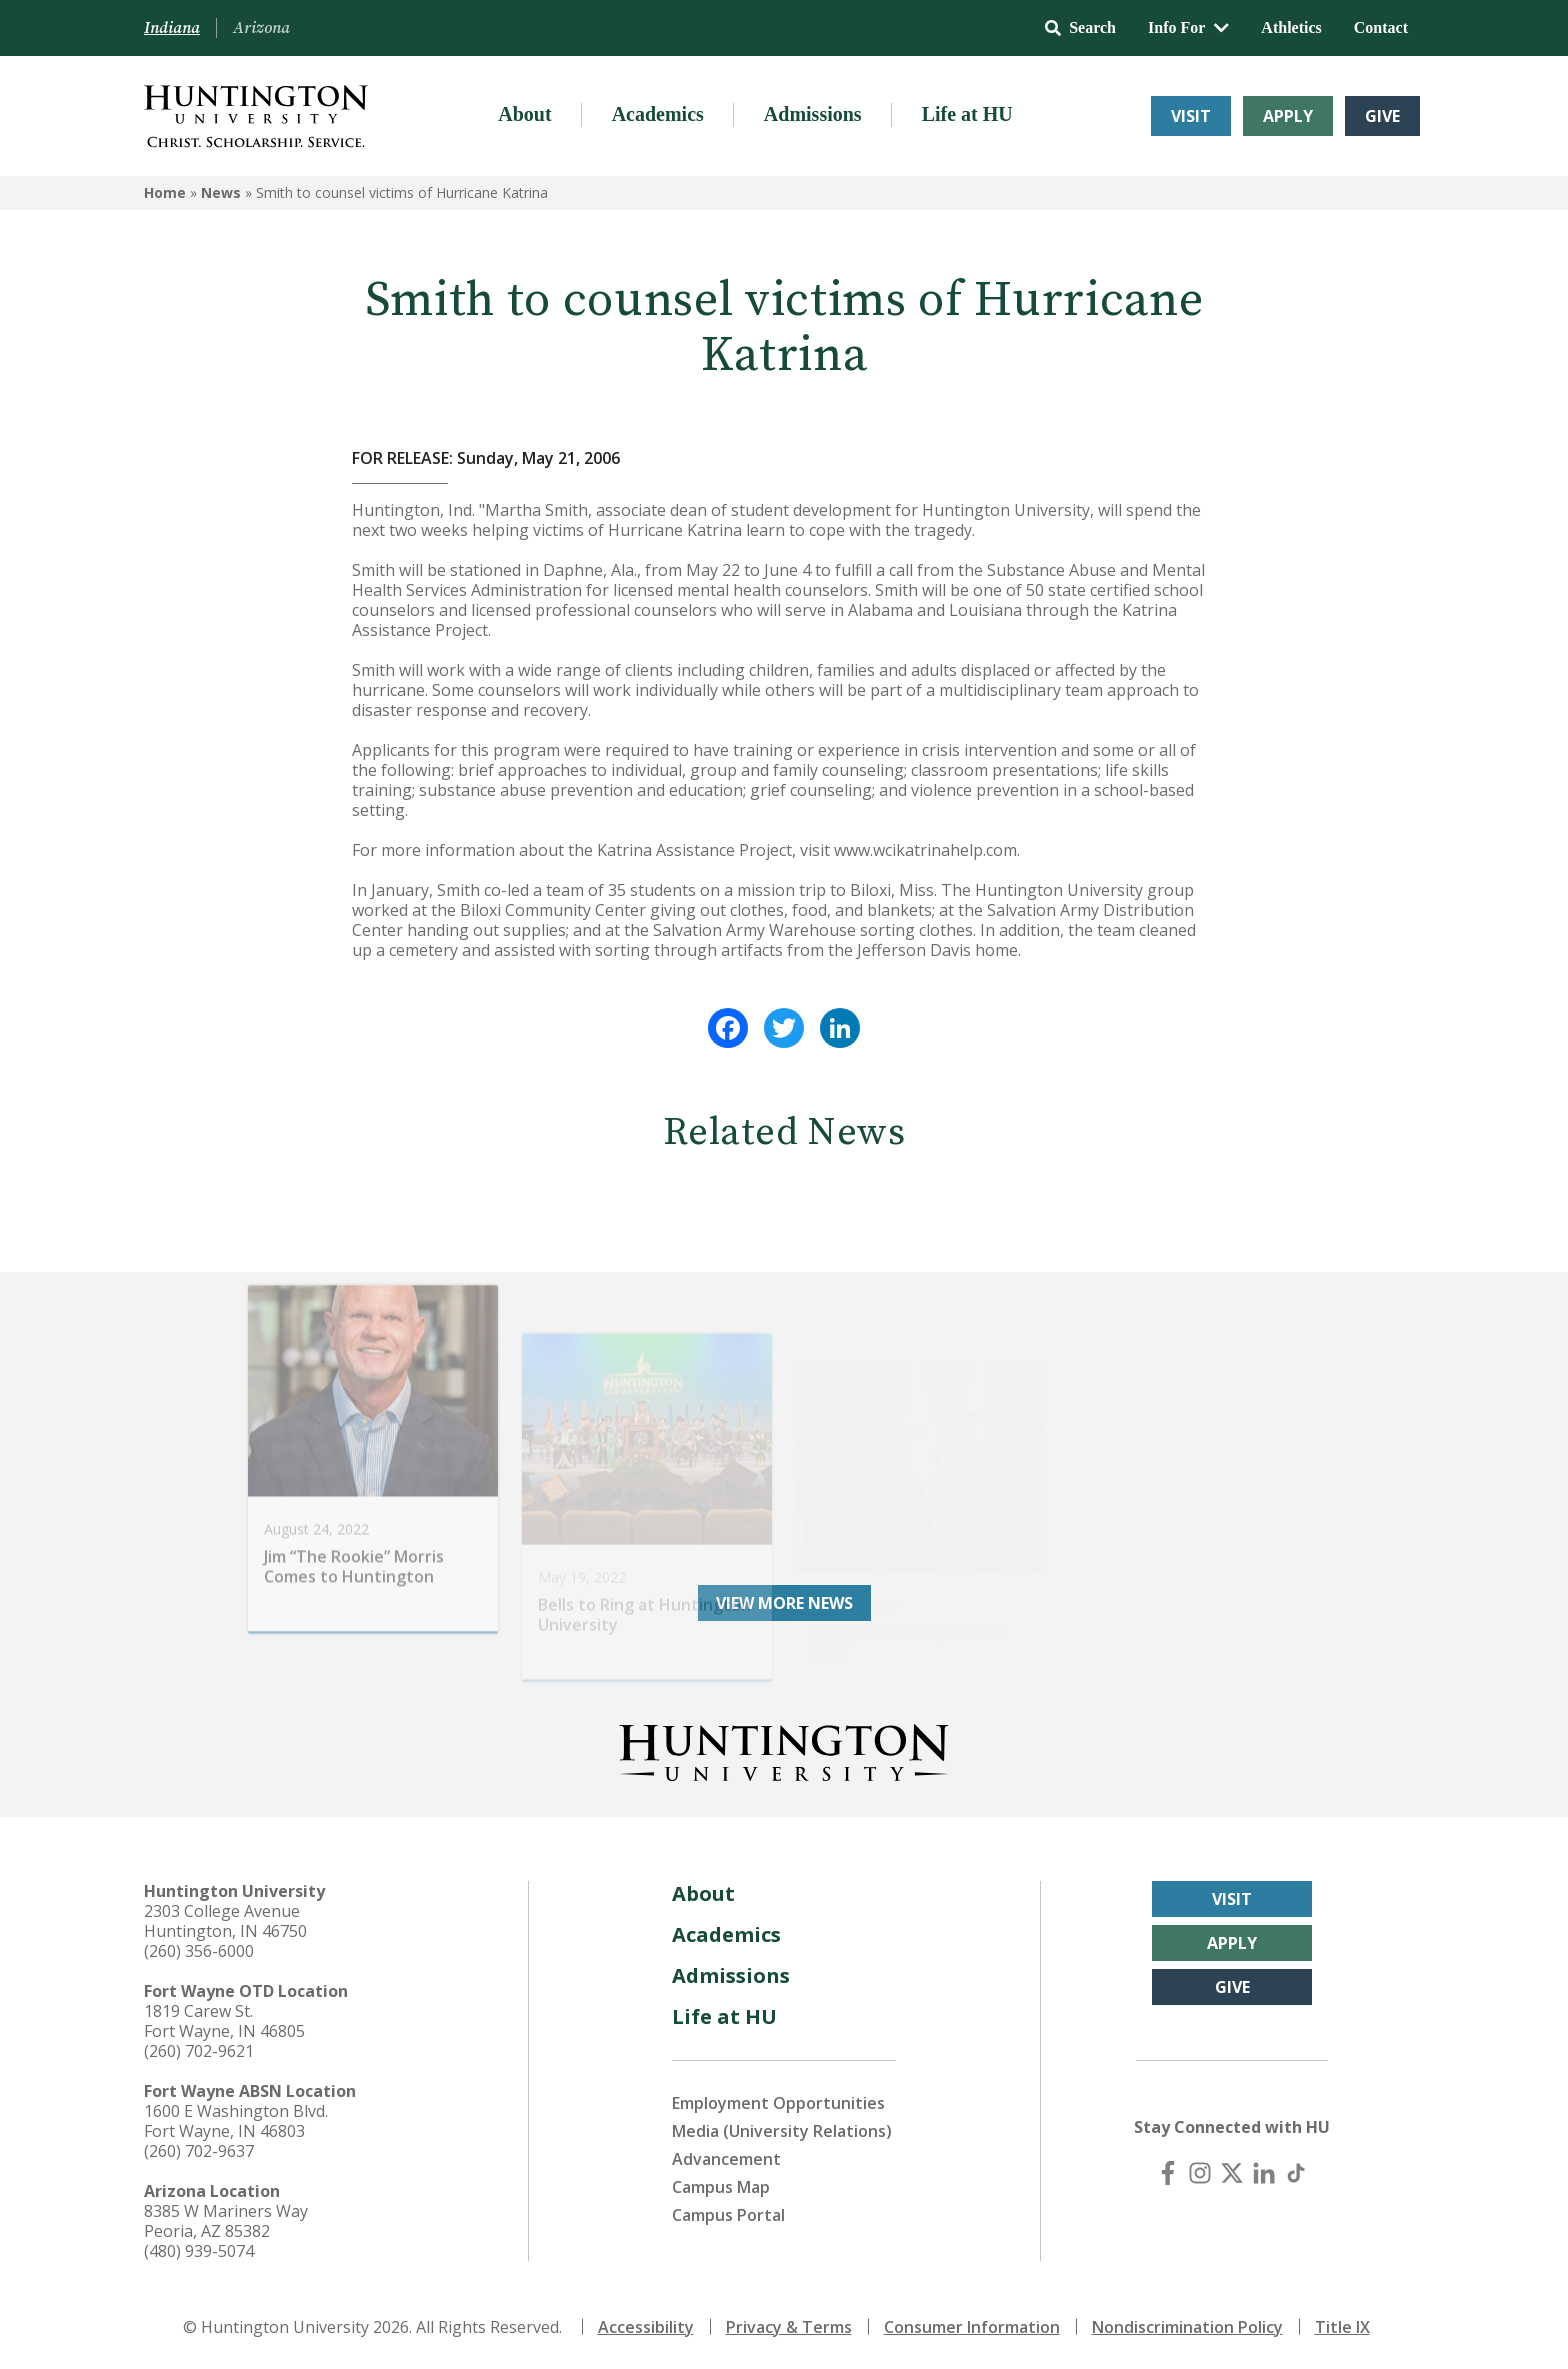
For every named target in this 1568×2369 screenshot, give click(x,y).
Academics (658, 114)
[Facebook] (1168, 2173)
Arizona (261, 28)
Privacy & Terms (789, 2327)
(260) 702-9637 (199, 2151)
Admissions (813, 114)
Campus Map (721, 2187)
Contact (1381, 27)
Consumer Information (972, 2327)
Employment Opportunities (778, 2103)
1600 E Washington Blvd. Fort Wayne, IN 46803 (236, 2121)
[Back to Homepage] (784, 1749)
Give (1382, 116)
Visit (1191, 116)
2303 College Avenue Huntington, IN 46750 (225, 1921)
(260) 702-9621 (199, 2051)
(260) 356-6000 (199, 1951)
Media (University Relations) (782, 2131)
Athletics (1291, 27)
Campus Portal (728, 2215)
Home (165, 192)
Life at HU (967, 114)
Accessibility (646, 2327)
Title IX (1342, 2327)
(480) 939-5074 (199, 2251)
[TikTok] (1296, 2173)
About (524, 114)
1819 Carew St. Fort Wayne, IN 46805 (224, 2021)
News (221, 192)
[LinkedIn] (1264, 2173)
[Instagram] (1200, 2173)
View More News (784, 1603)
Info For (1188, 27)
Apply (1288, 116)
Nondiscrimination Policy (1187, 2327)
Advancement (726, 2159)
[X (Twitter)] (1232, 2173)
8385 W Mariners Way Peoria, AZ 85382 (226, 2221)
